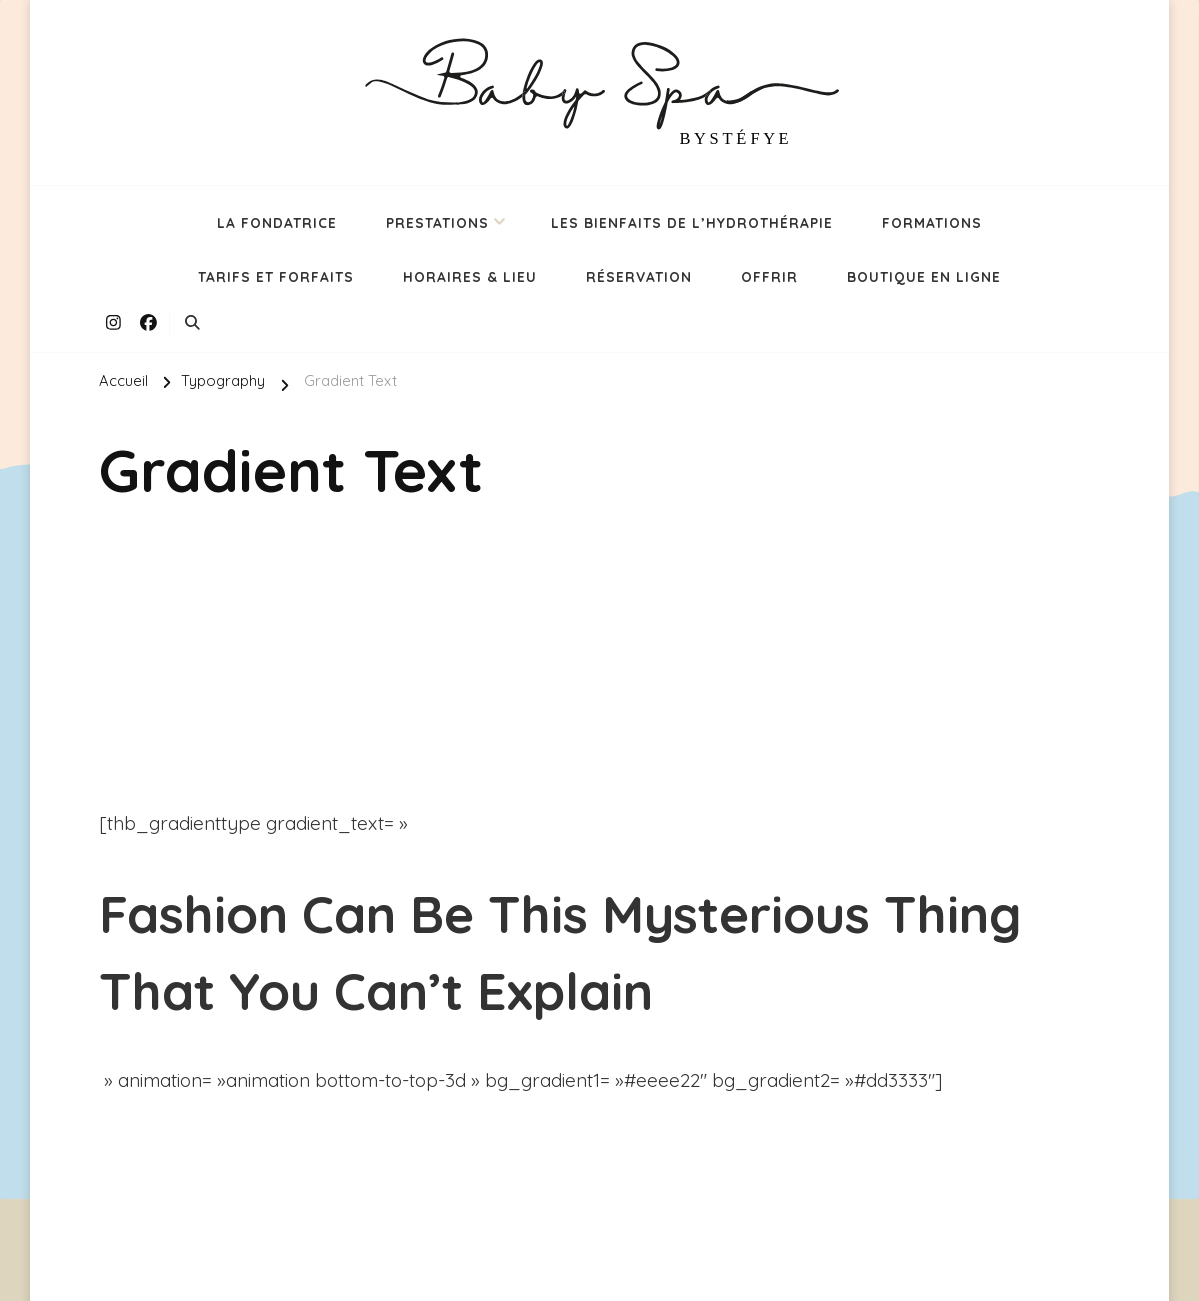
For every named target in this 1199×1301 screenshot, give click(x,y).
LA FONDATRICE (277, 222)
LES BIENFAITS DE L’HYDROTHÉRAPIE (692, 222)
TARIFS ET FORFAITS (276, 276)
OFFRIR (769, 276)
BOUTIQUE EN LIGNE (924, 276)
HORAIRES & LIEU (470, 276)
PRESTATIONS (437, 222)
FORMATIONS (932, 222)
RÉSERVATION (639, 276)
